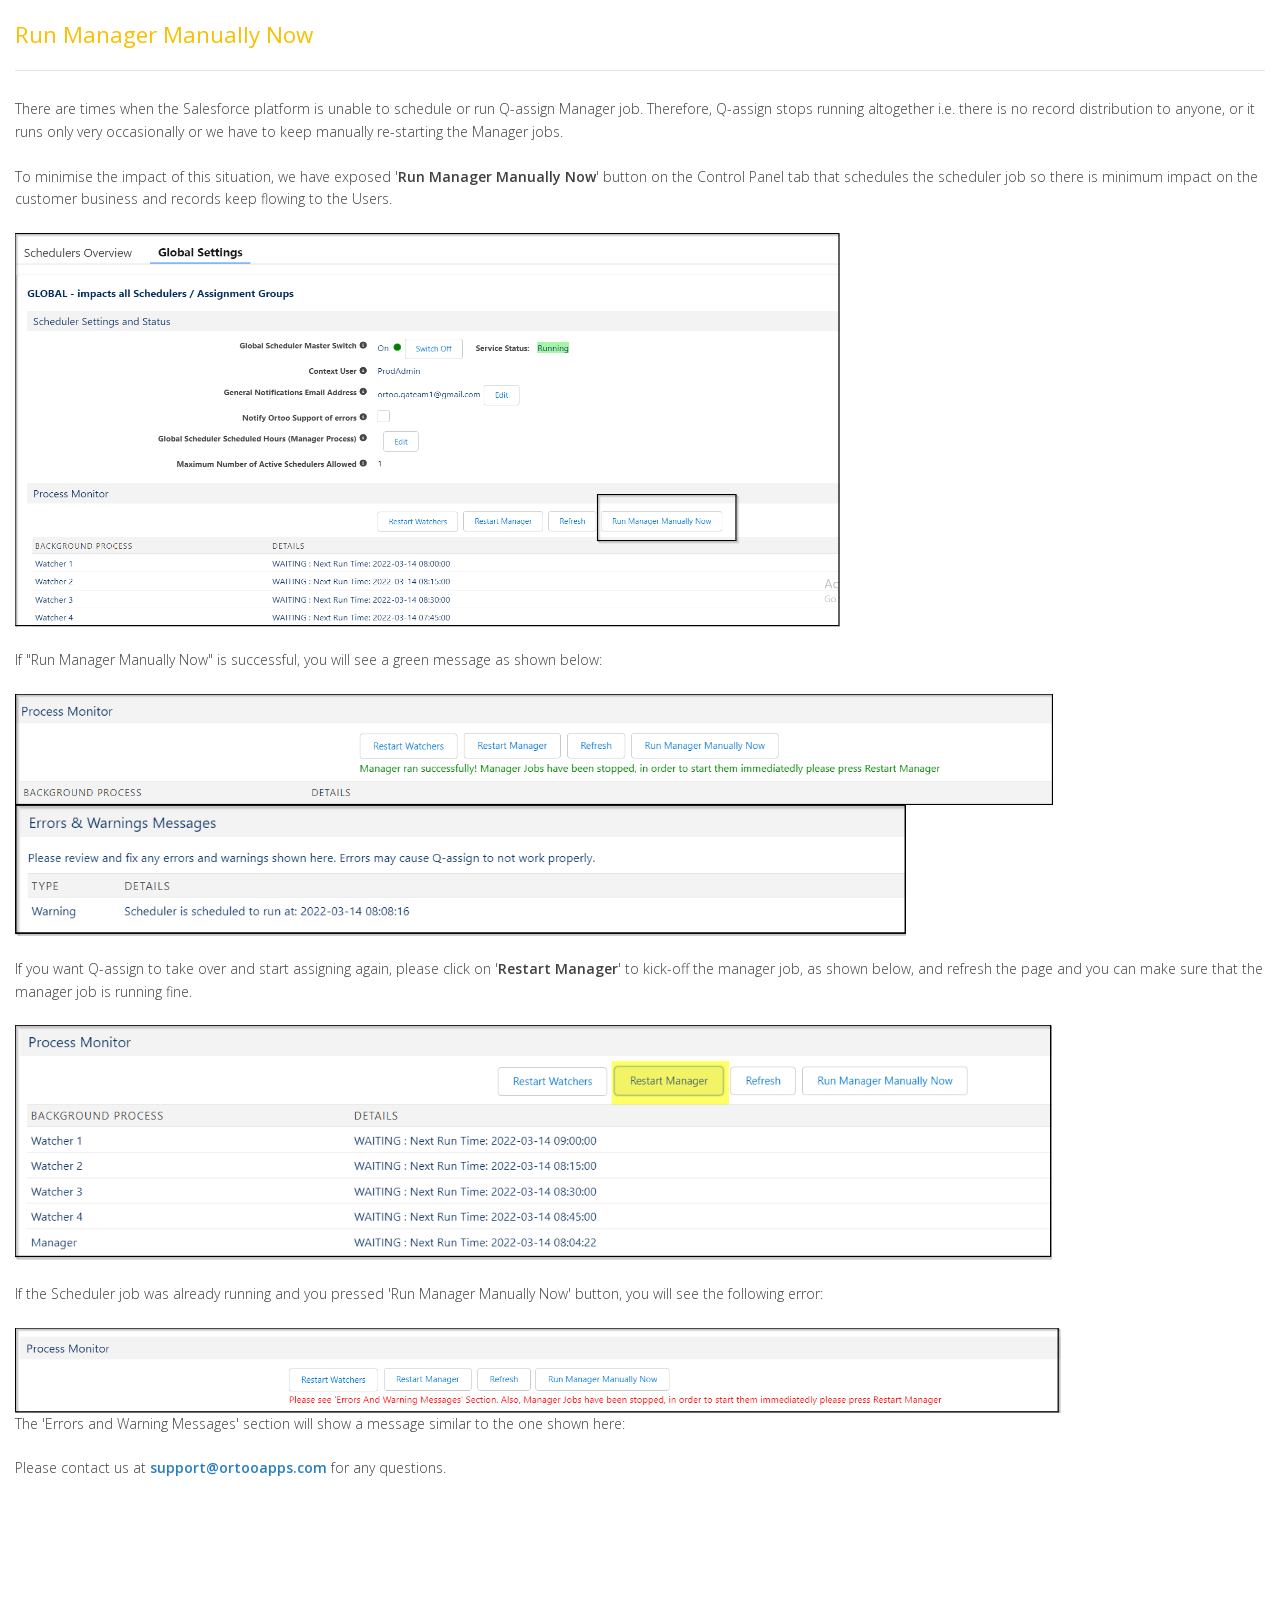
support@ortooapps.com (238, 1467)
